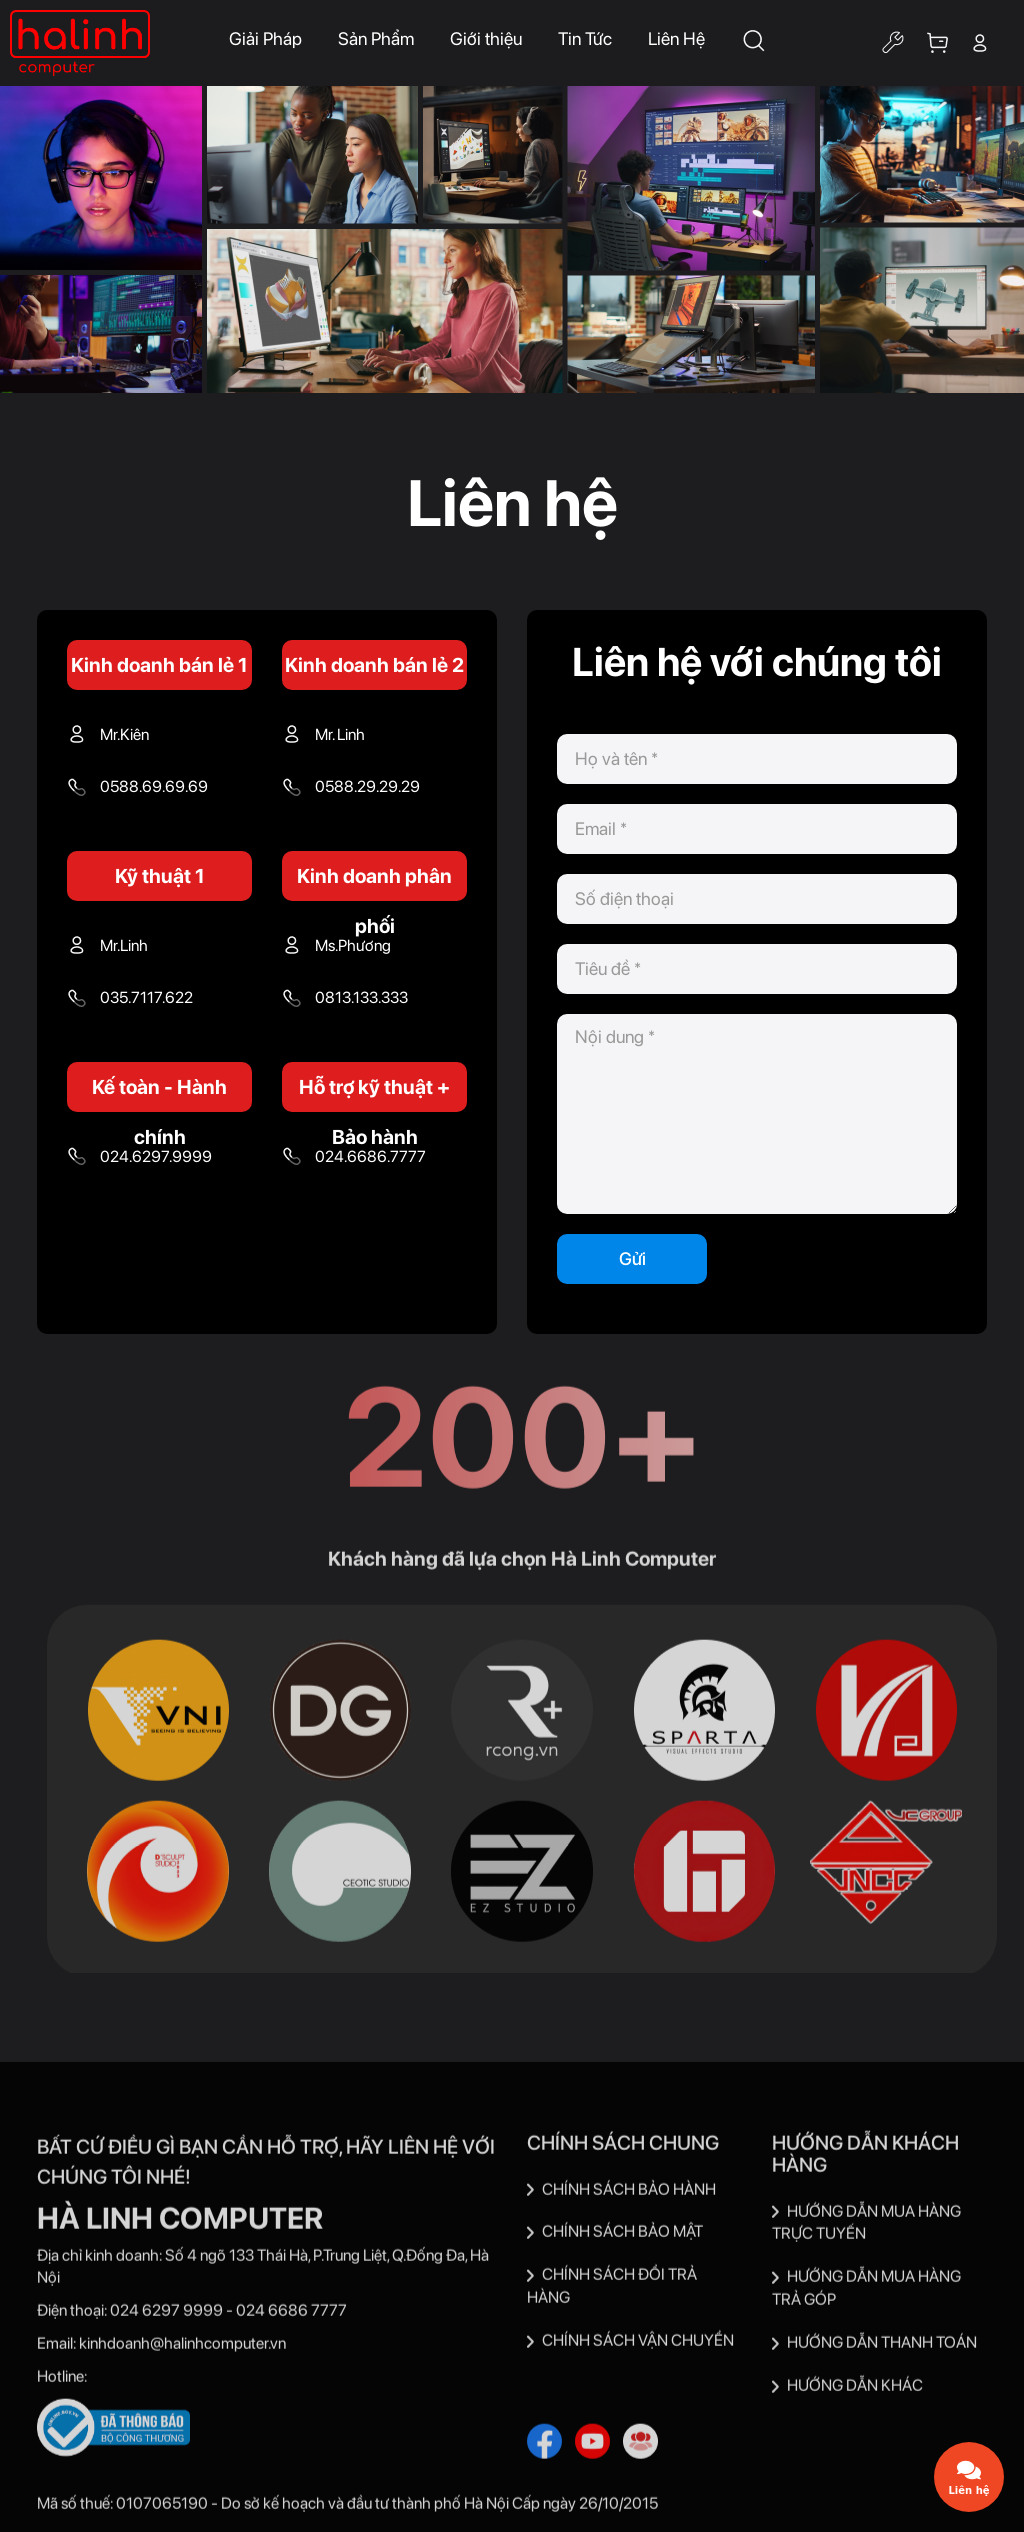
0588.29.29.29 (367, 786)
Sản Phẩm (376, 38)
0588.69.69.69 (154, 786)
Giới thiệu (486, 38)
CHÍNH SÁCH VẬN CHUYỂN (630, 2346)
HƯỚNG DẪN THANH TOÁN (874, 2348)
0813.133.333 (361, 997)
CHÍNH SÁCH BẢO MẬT (615, 2237)
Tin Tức (585, 38)
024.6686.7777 (370, 1156)
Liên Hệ (676, 38)
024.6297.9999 (156, 1156)
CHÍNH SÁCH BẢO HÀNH (621, 2194)
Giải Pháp (265, 38)
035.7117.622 (146, 997)
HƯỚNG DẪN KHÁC (847, 2390)
